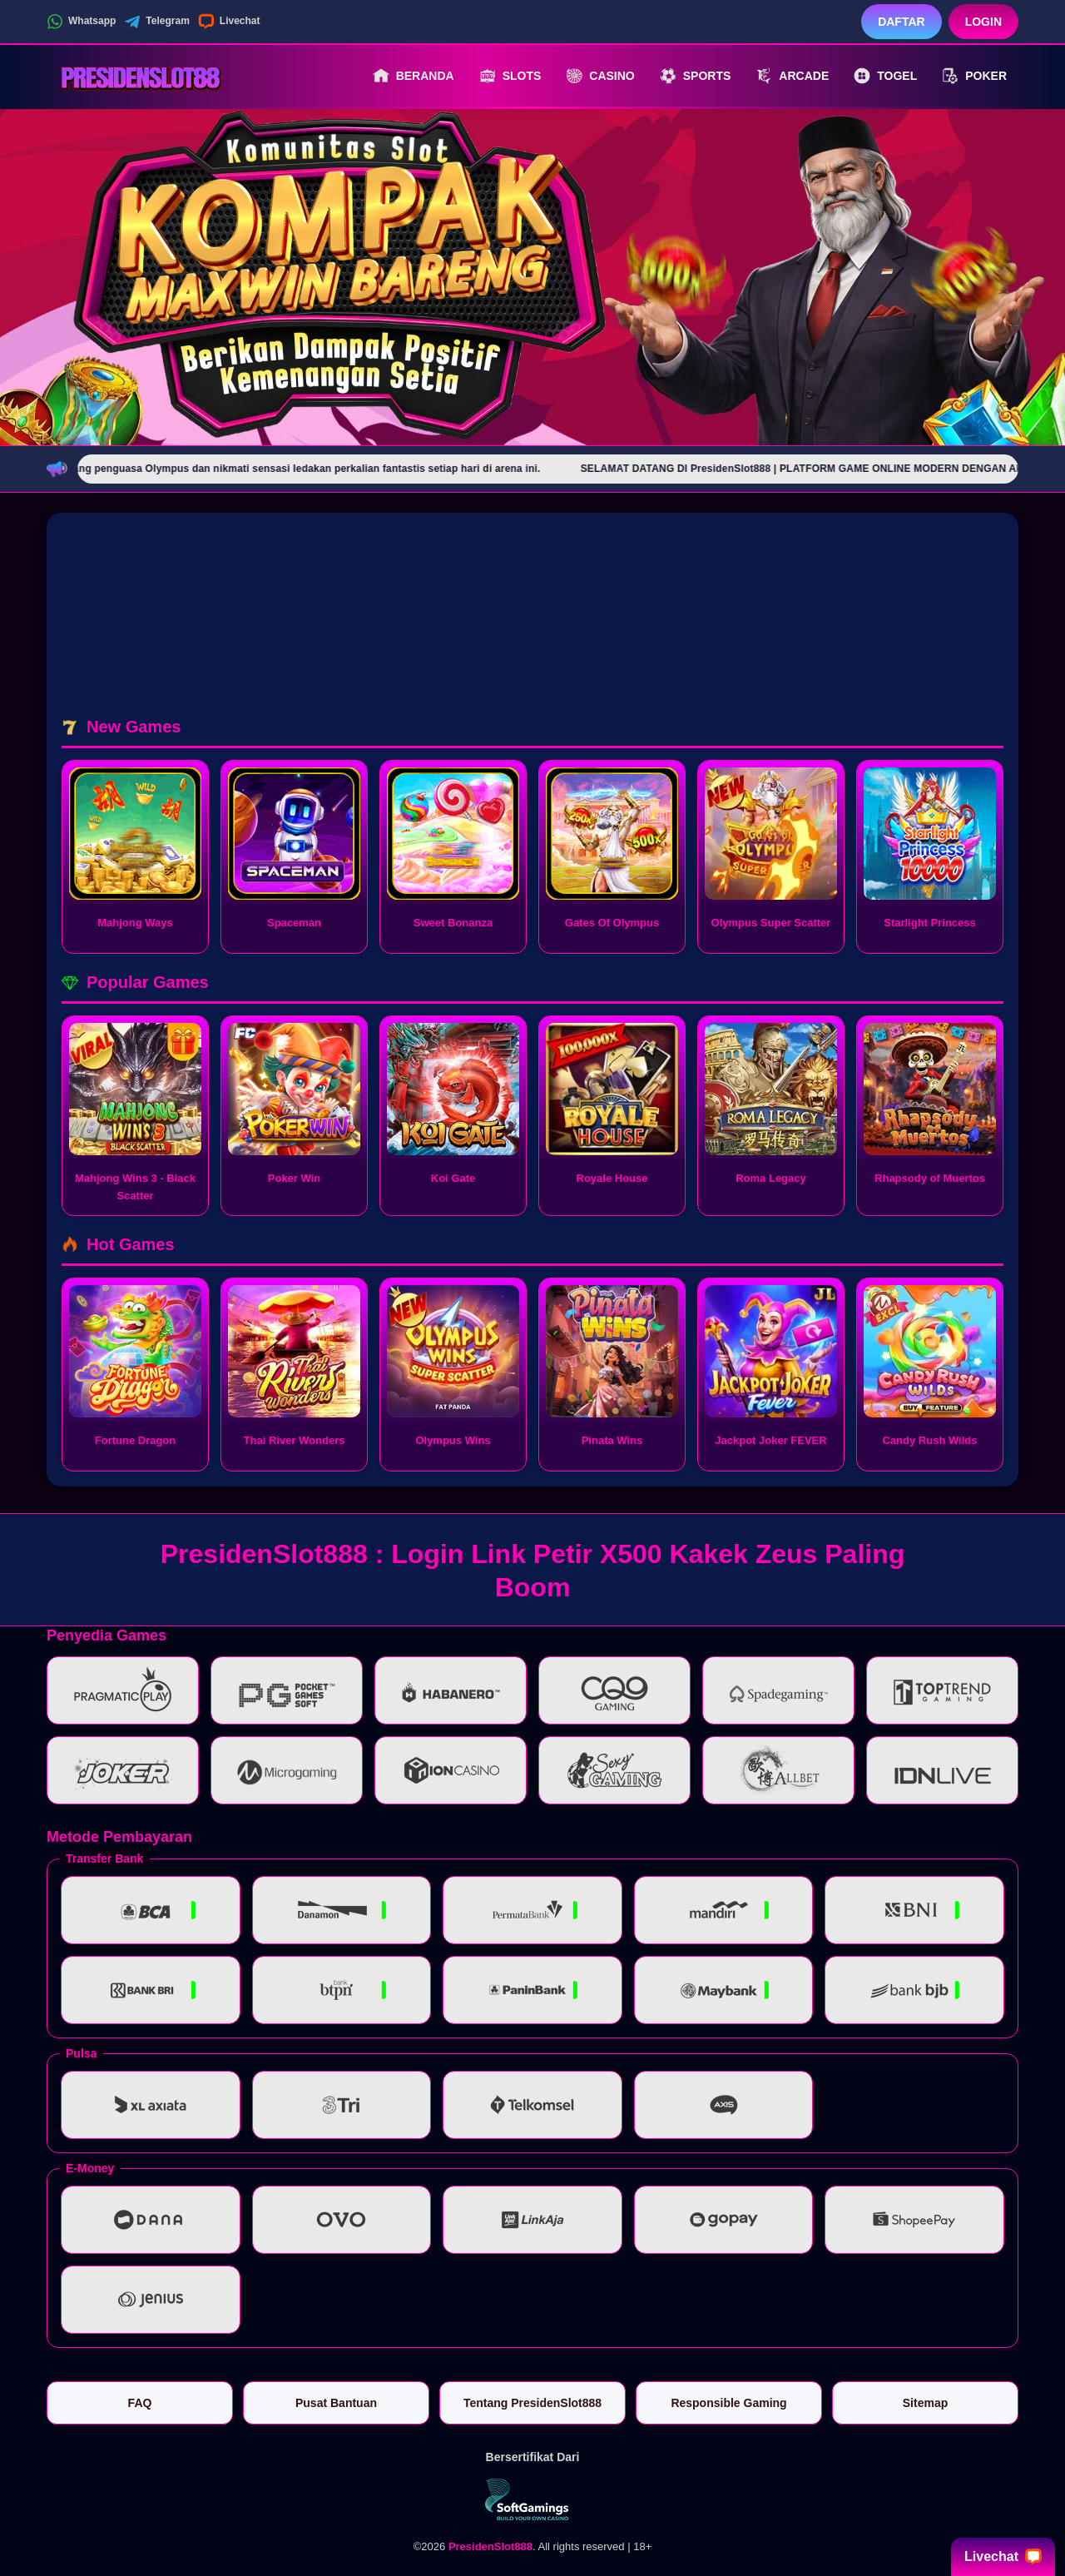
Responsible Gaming (728, 2403)
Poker (974, 75)
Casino (600, 75)
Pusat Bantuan (336, 2403)
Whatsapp (81, 21)
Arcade (792, 75)
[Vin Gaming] (532, 2498)
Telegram (156, 21)
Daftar (901, 21)
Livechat (229, 21)
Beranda (413, 75)
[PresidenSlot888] (138, 75)
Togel (885, 75)
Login (983, 21)
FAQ (140, 2403)
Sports (695, 75)
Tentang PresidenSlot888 (532, 2403)
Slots (510, 75)
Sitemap (925, 2403)
